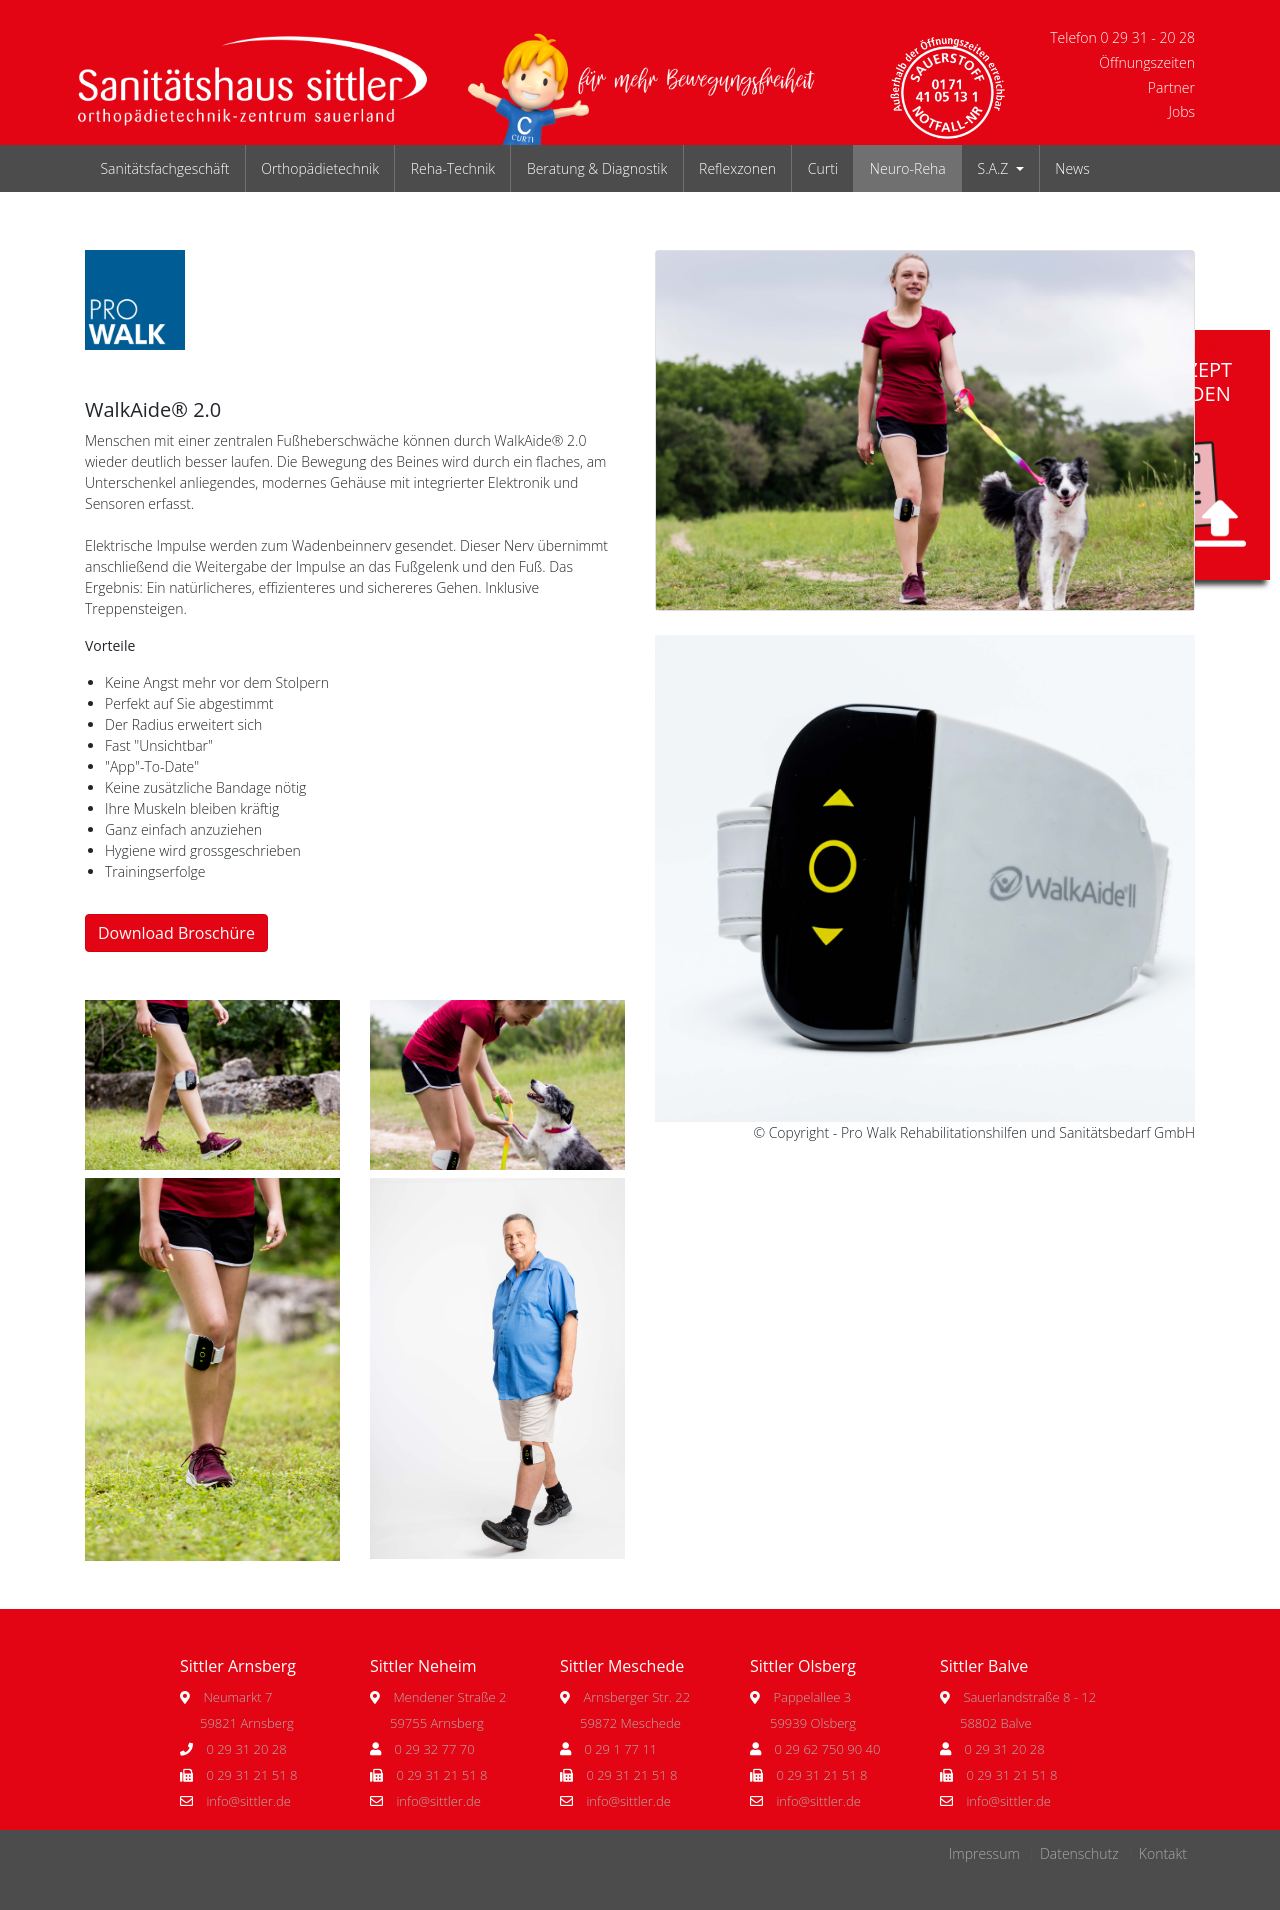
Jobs (1181, 111)
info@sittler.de (248, 1801)
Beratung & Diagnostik (597, 168)
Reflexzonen (737, 168)
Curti (823, 168)
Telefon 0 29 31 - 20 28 (1122, 37)
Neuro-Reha (908, 168)
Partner (1171, 87)
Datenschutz (1079, 1853)
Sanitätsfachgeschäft (164, 168)
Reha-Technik (453, 168)
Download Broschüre (176, 933)
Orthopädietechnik (320, 168)
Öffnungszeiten (1147, 62)
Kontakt (1163, 1853)
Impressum (984, 1853)
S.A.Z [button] (995, 168)
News (1072, 168)
